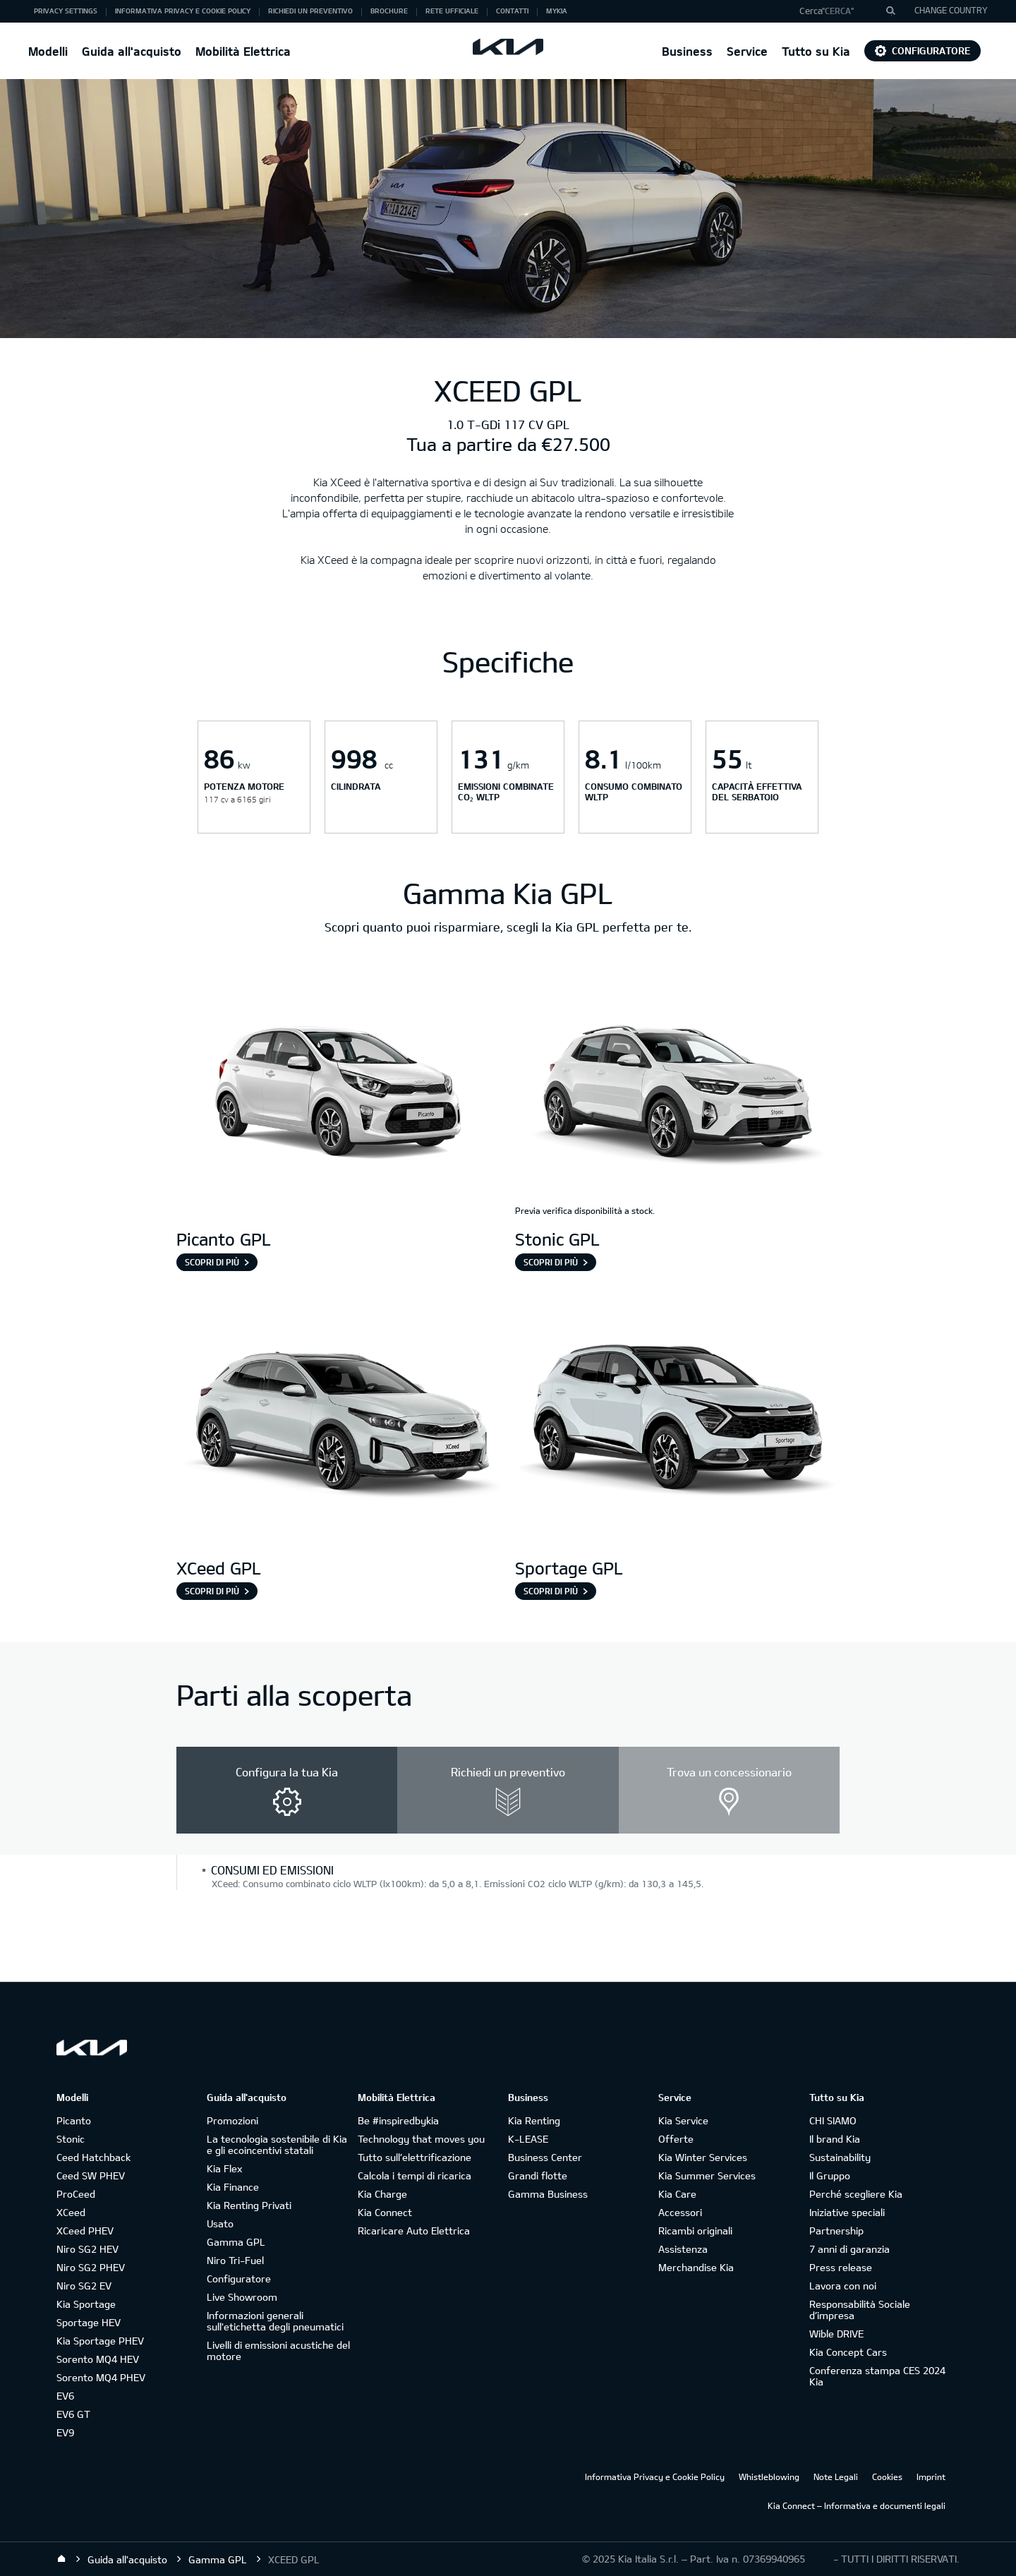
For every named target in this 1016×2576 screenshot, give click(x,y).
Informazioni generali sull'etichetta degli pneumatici (275, 2321)
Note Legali (836, 2476)
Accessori (680, 2212)
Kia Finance (233, 2187)
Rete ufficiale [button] (451, 10)
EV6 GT (73, 2414)
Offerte (676, 2139)
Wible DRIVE (836, 2334)
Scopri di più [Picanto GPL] (212, 1262)
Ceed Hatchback (93, 2157)
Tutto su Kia (816, 51)
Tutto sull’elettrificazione (414, 2157)
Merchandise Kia (696, 2267)
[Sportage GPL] (677, 1422)
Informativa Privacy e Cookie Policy (655, 2476)
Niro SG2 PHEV (90, 2267)
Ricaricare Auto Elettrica (414, 2231)
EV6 (65, 2396)
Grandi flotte (537, 2175)
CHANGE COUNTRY (951, 10)
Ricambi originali (695, 2231)
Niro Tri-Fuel (235, 2260)
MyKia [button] (556, 10)
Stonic (70, 2139)
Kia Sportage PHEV (100, 2341)
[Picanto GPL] (338, 1093)
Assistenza (683, 2249)
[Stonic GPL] (677, 1093)
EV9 (65, 2432)
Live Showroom (242, 2297)
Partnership (836, 2231)
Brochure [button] (389, 10)
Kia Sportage (86, 2304)
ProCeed (75, 2194)
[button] (842, 11)
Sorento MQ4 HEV (97, 2359)
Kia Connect (385, 2212)
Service (747, 51)
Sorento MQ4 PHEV (100, 2377)
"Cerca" (838, 11)
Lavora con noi (842, 2286)
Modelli (48, 51)
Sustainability (840, 2157)
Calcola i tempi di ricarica (414, 2175)
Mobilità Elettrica (243, 51)
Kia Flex (224, 2168)
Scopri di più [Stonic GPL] (551, 1262)
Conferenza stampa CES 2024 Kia (877, 2376)
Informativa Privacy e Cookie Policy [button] (182, 10)
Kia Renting (534, 2120)
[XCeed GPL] (338, 1422)
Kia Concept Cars (848, 2352)
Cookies (887, 2476)
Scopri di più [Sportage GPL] (551, 1591)
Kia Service (683, 2120)
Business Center (545, 2157)
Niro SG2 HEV (87, 2249)
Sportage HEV (88, 2322)
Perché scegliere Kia (855, 2194)
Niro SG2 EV (83, 2286)
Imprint (931, 2476)
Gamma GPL (236, 2242)
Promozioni (232, 2120)
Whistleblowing (769, 2476)
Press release (840, 2267)
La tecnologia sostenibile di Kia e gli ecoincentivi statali (277, 2144)
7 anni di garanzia (849, 2249)
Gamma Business (548, 2194)
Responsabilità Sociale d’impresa (859, 2309)
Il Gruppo (829, 2175)
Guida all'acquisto (131, 51)
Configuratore (922, 50)
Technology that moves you (421, 2139)
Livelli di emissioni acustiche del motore (278, 2350)
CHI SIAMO (833, 2120)
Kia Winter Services (702, 2157)
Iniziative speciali (847, 2212)
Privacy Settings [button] (65, 10)
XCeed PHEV (85, 2231)
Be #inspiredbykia (398, 2120)
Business (687, 51)
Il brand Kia (834, 2139)
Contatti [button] (512, 10)
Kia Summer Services (707, 2175)
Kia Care (677, 2194)
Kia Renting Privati (249, 2205)
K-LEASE (528, 2139)
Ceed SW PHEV (90, 2175)
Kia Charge (382, 2194)
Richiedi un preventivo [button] (310, 10)
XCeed (70, 2212)
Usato (220, 2223)
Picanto (73, 2120)
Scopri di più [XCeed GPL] (212, 1591)
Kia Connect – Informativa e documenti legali (856, 2505)
